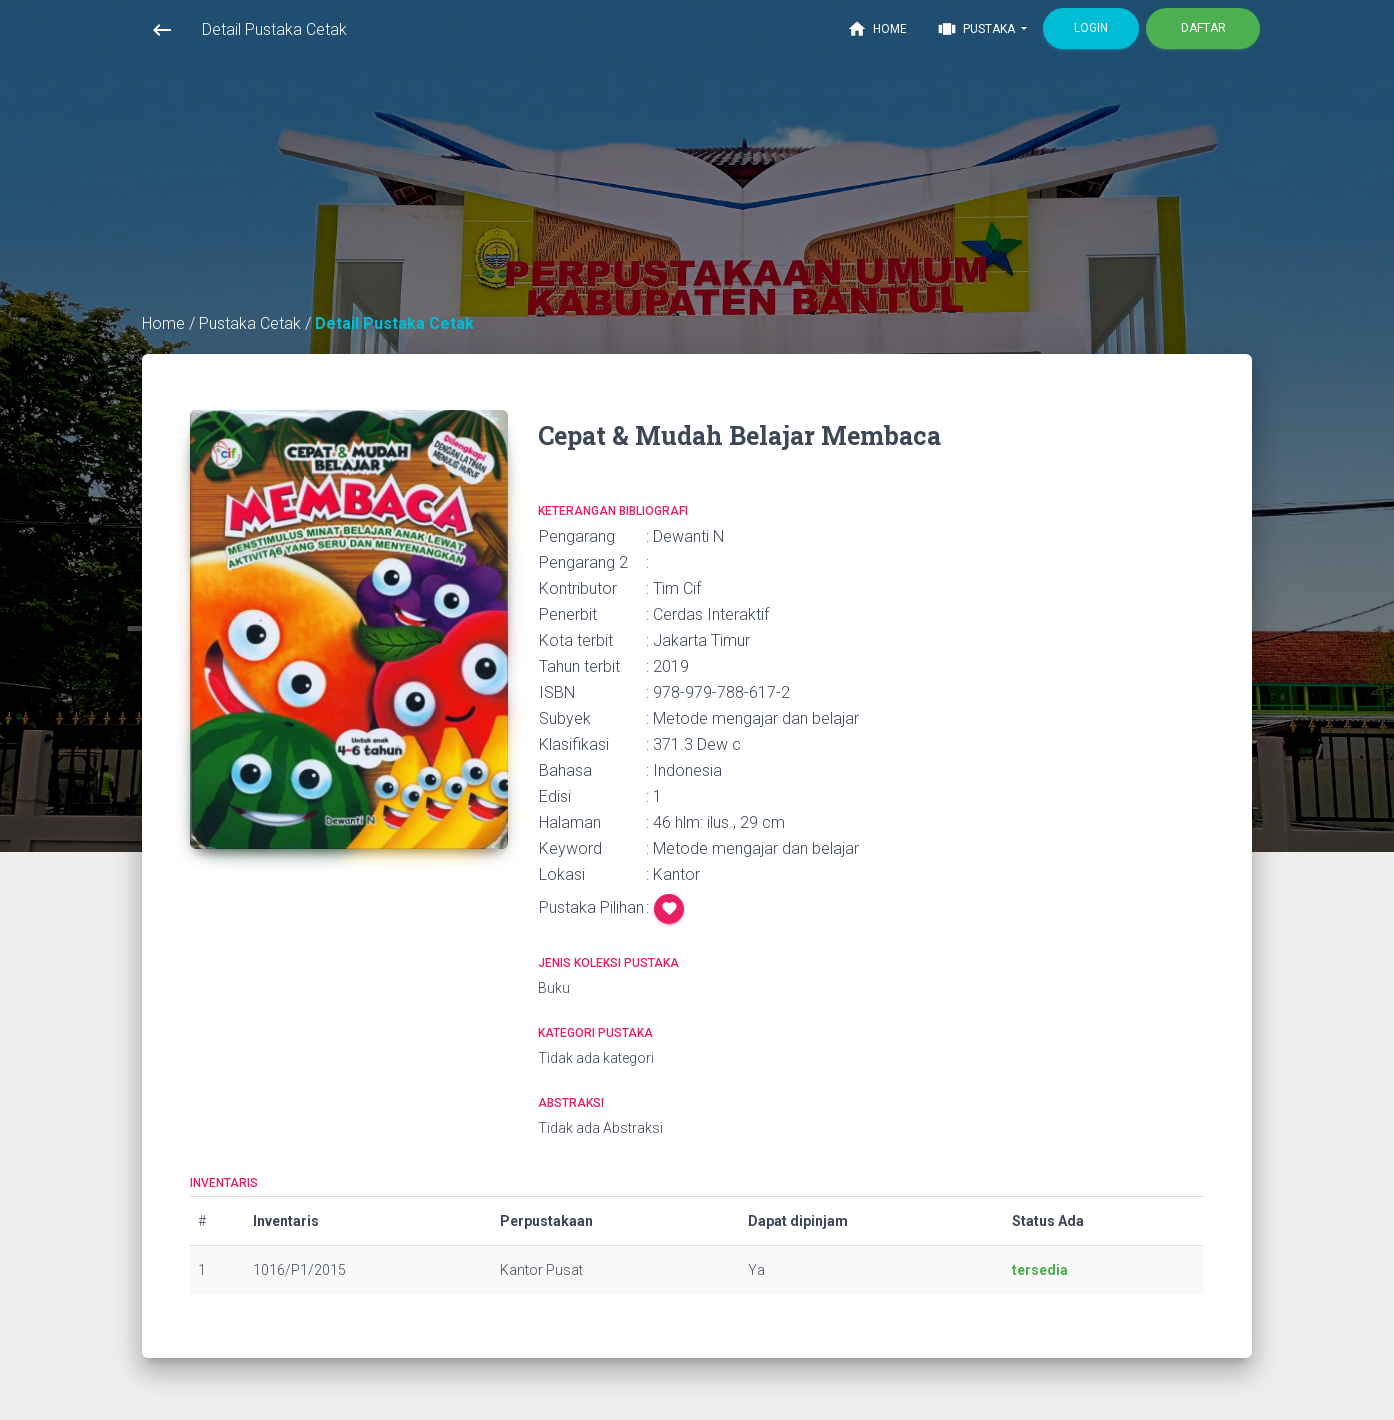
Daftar (1203, 28)
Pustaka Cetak (252, 323)
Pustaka (977, 29)
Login (1091, 28)
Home (877, 29)
